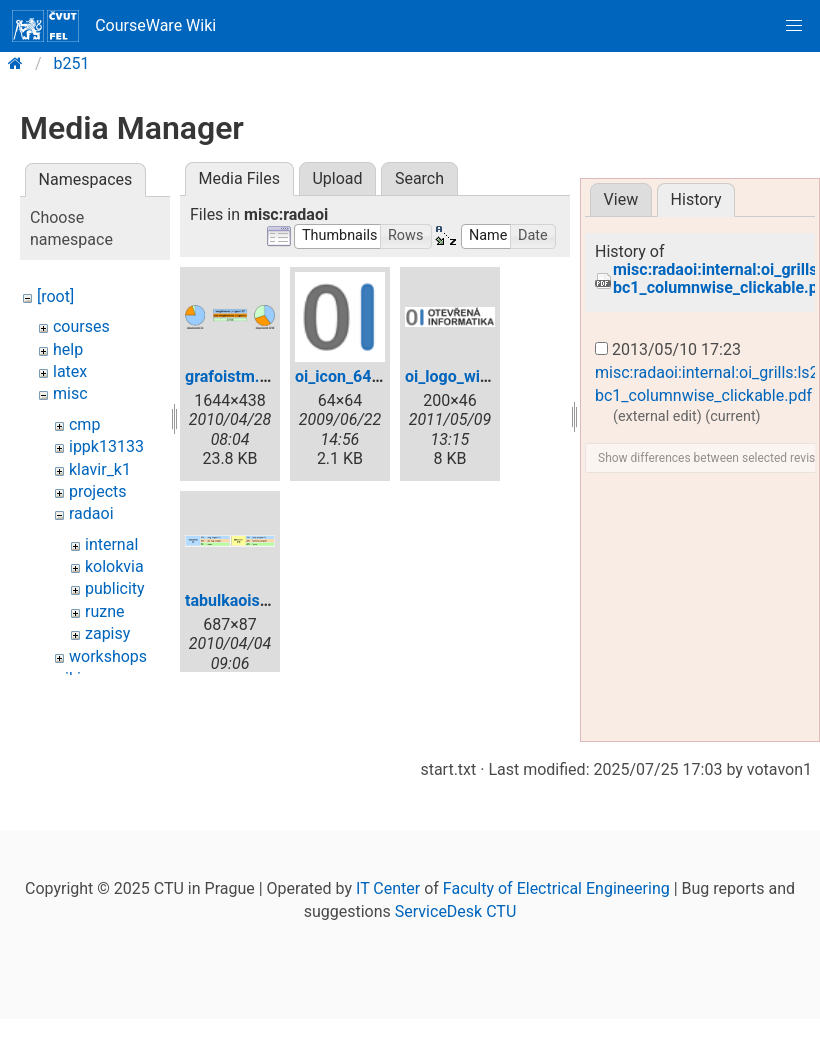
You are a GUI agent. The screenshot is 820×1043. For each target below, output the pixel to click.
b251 (72, 63)
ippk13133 (106, 446)
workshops (108, 656)
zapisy (107, 633)
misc (70, 393)
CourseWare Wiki (114, 26)
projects (98, 491)
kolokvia (114, 566)
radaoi (91, 513)
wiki (67, 678)
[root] (55, 296)
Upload (337, 178)
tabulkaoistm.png (248, 600)
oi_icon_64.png (349, 376)
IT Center (388, 964)
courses (81, 326)
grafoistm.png (236, 376)
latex (70, 371)
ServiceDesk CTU (455, 987)
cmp (84, 424)
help (68, 349)
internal (111, 544)
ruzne (105, 611)
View (621, 199)
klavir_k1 (100, 469)
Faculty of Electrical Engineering (556, 964)
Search (419, 178)
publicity (115, 588)
